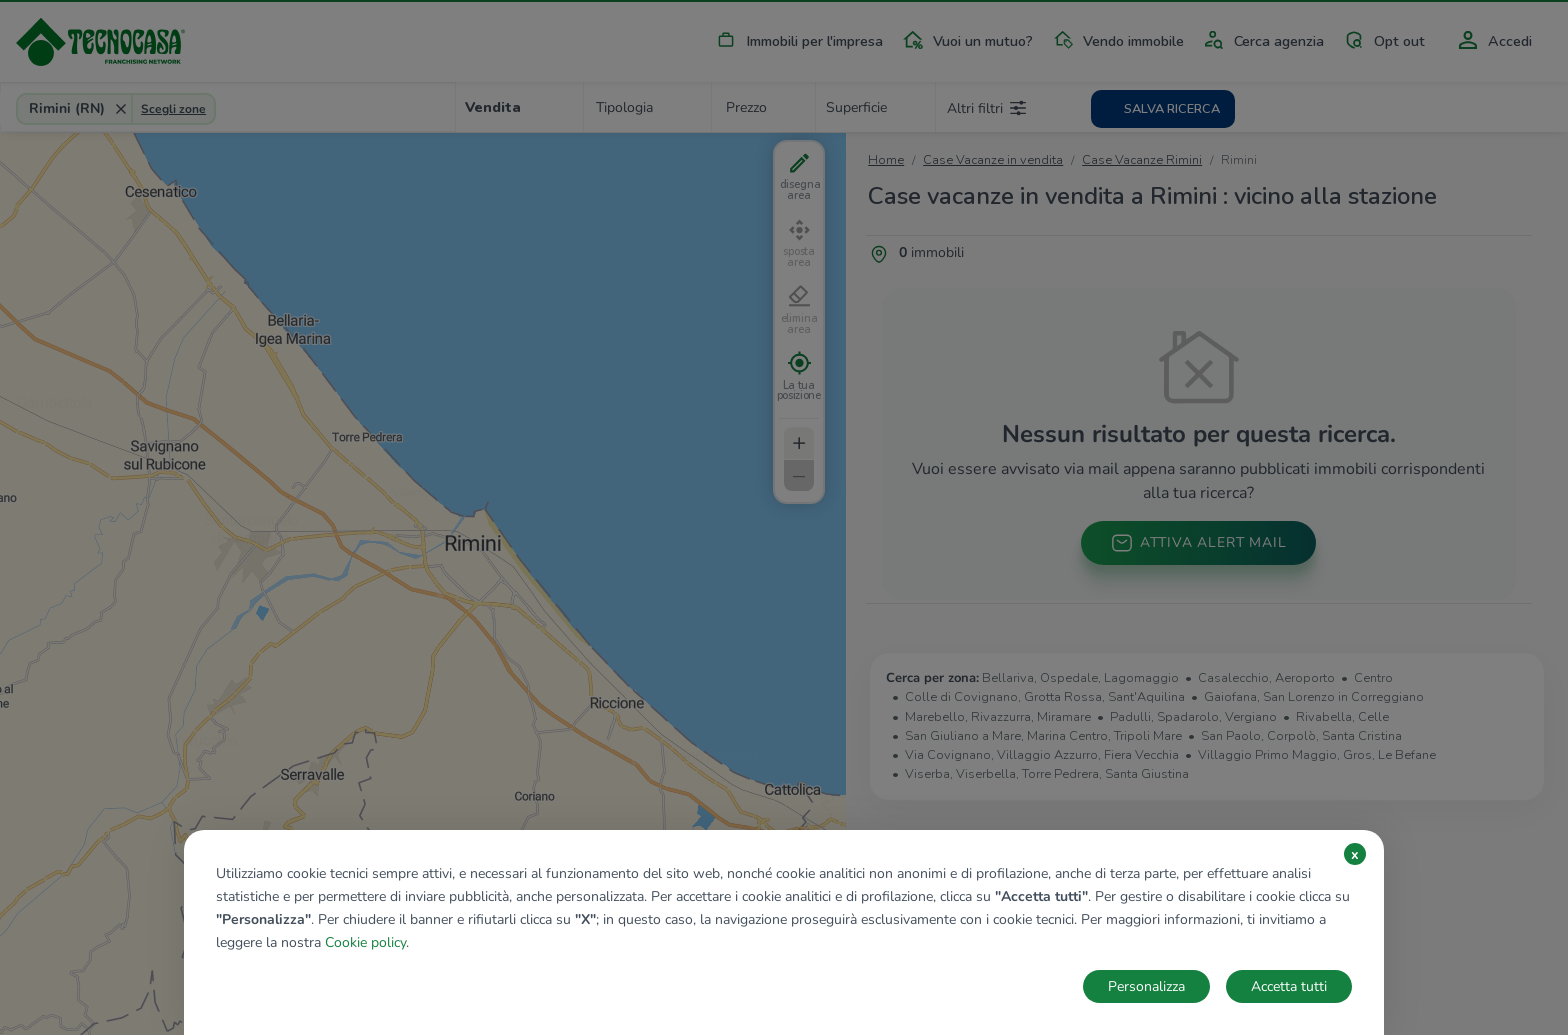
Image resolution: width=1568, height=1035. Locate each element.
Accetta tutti (1289, 986)
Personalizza (1146, 986)
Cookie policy (365, 942)
